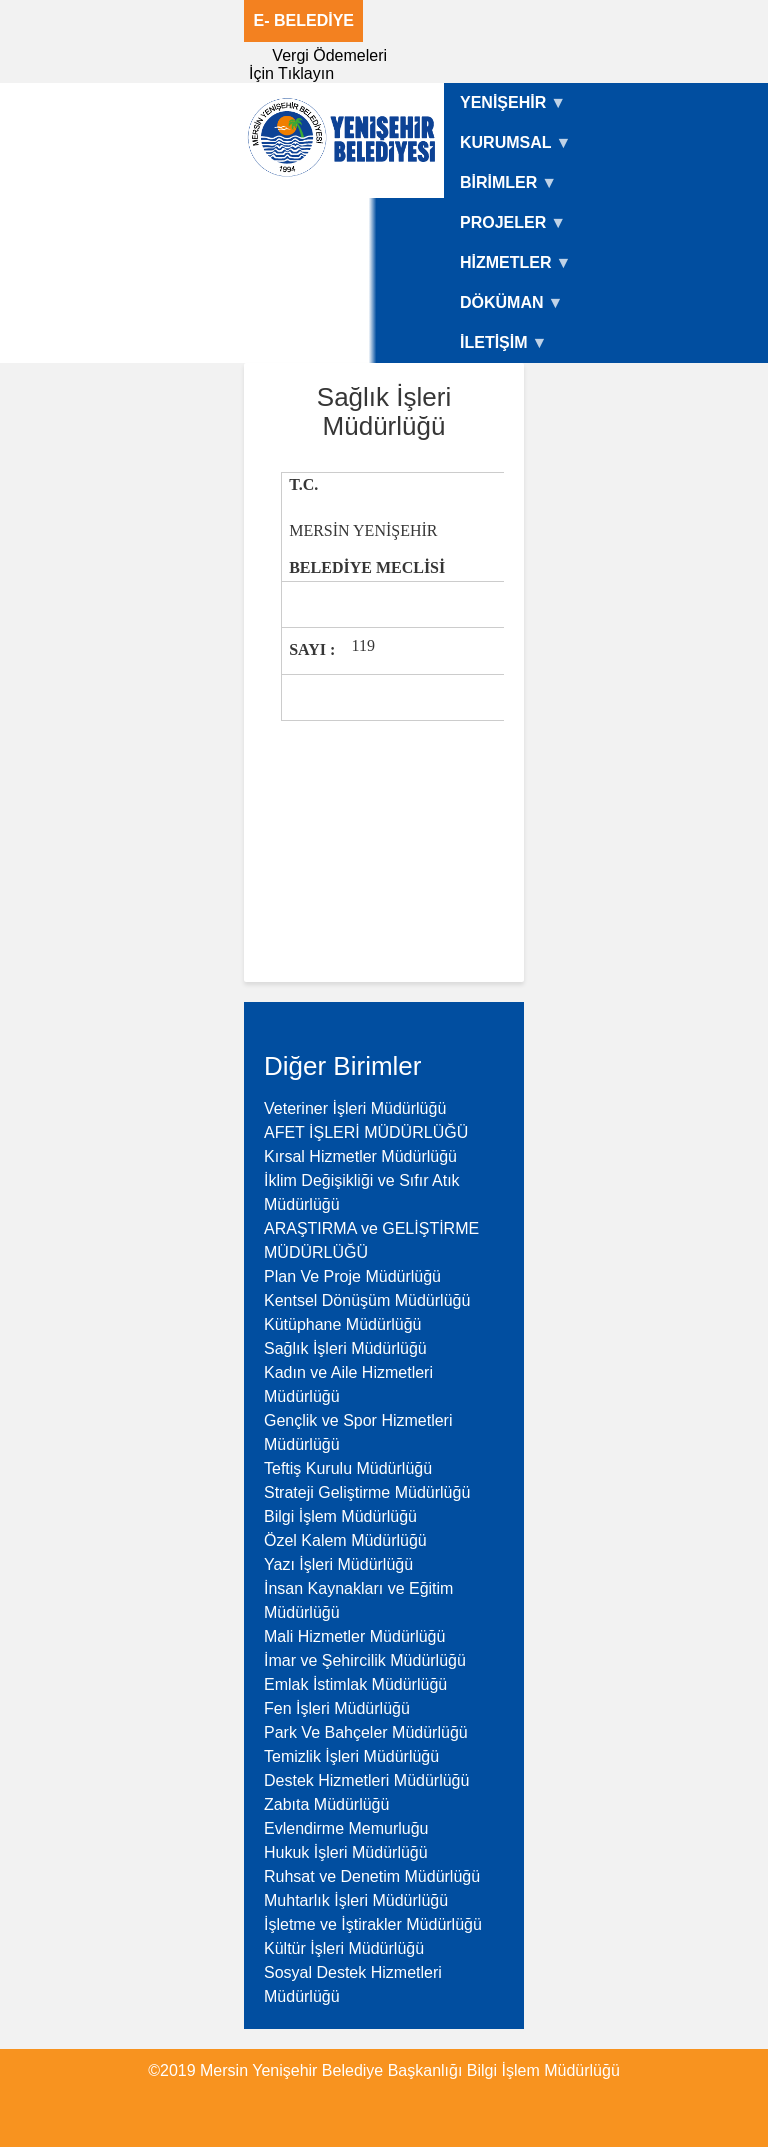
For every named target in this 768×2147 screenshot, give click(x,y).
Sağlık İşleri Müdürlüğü (345, 1348)
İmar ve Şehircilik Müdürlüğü (365, 1660)
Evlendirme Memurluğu (346, 1828)
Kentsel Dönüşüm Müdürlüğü (367, 1300)
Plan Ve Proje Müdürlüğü (352, 1276)
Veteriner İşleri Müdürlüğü (355, 1108)
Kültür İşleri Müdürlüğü (344, 1948)
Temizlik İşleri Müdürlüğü (351, 1756)
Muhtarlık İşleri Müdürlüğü (356, 1900)
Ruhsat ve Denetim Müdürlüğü (372, 1876)
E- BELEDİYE (304, 20)
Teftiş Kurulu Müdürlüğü (348, 1468)
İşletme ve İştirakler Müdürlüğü (373, 1924)
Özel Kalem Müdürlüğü (345, 1540)
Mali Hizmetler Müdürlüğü (354, 1636)
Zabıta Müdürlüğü (326, 1804)
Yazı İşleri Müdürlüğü (338, 1564)
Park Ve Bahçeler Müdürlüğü (366, 1732)
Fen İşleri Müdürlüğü (337, 1708)
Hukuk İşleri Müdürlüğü (346, 1852)
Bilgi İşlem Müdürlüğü (340, 1516)
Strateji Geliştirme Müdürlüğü (367, 1492)
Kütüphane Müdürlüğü (342, 1324)
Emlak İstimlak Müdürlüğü (355, 1684)
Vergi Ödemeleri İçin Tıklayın (318, 64)
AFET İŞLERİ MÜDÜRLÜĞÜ (366, 1132)
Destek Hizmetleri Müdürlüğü (366, 1780)
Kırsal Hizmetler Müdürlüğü (360, 1156)
